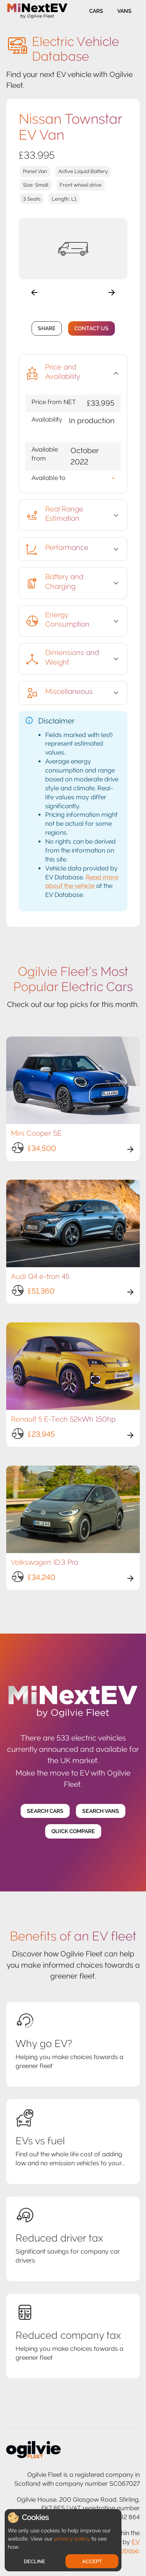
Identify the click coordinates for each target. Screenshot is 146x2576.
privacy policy (72, 2539)
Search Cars (45, 1811)
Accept (92, 2561)
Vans (124, 11)
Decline (34, 2561)
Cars (96, 11)
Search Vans (100, 1811)
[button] (73, 373)
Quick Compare (73, 1831)
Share (47, 328)
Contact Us (91, 328)
